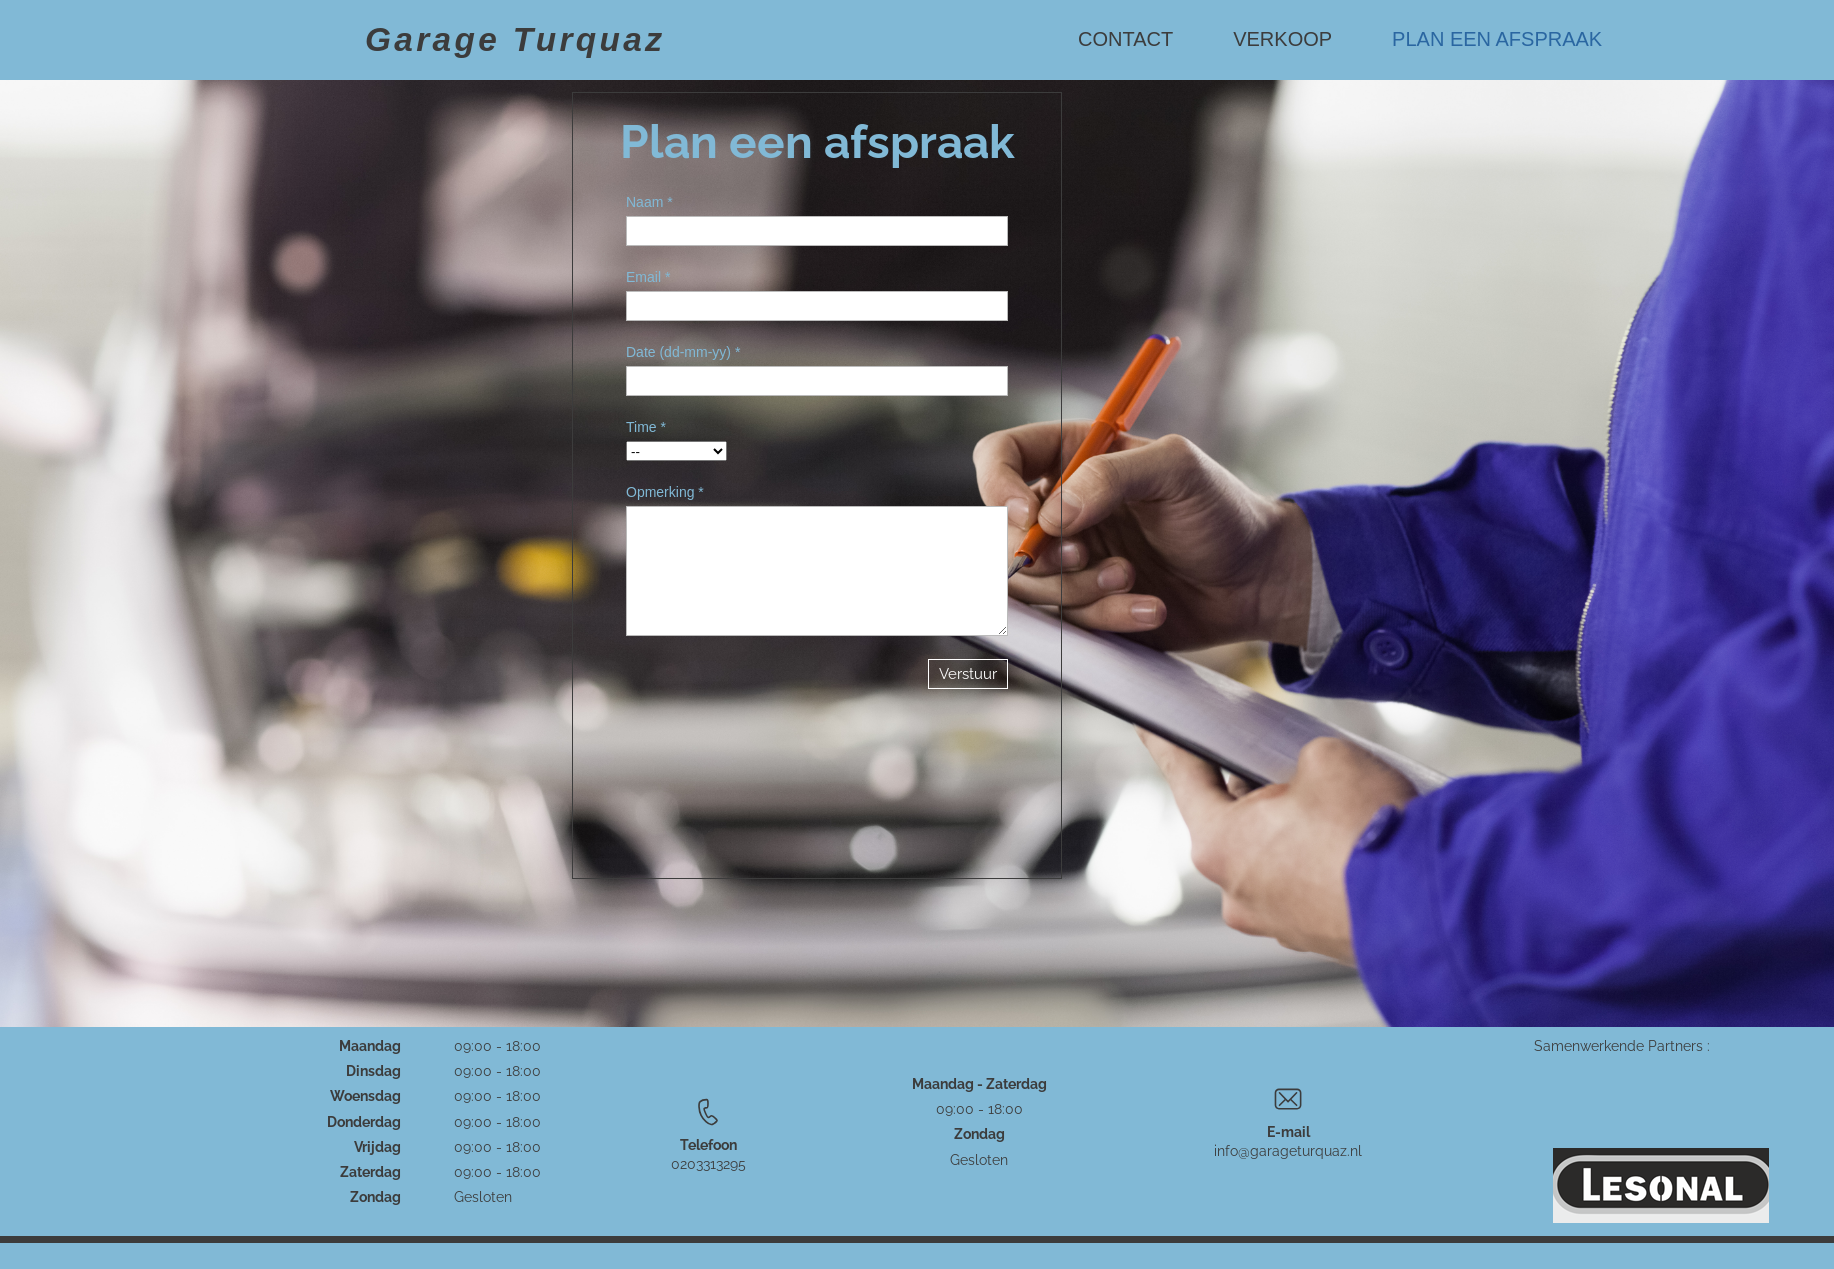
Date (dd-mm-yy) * (683, 352)
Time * (646, 427)
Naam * (649, 202)
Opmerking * (665, 492)
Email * (648, 277)
